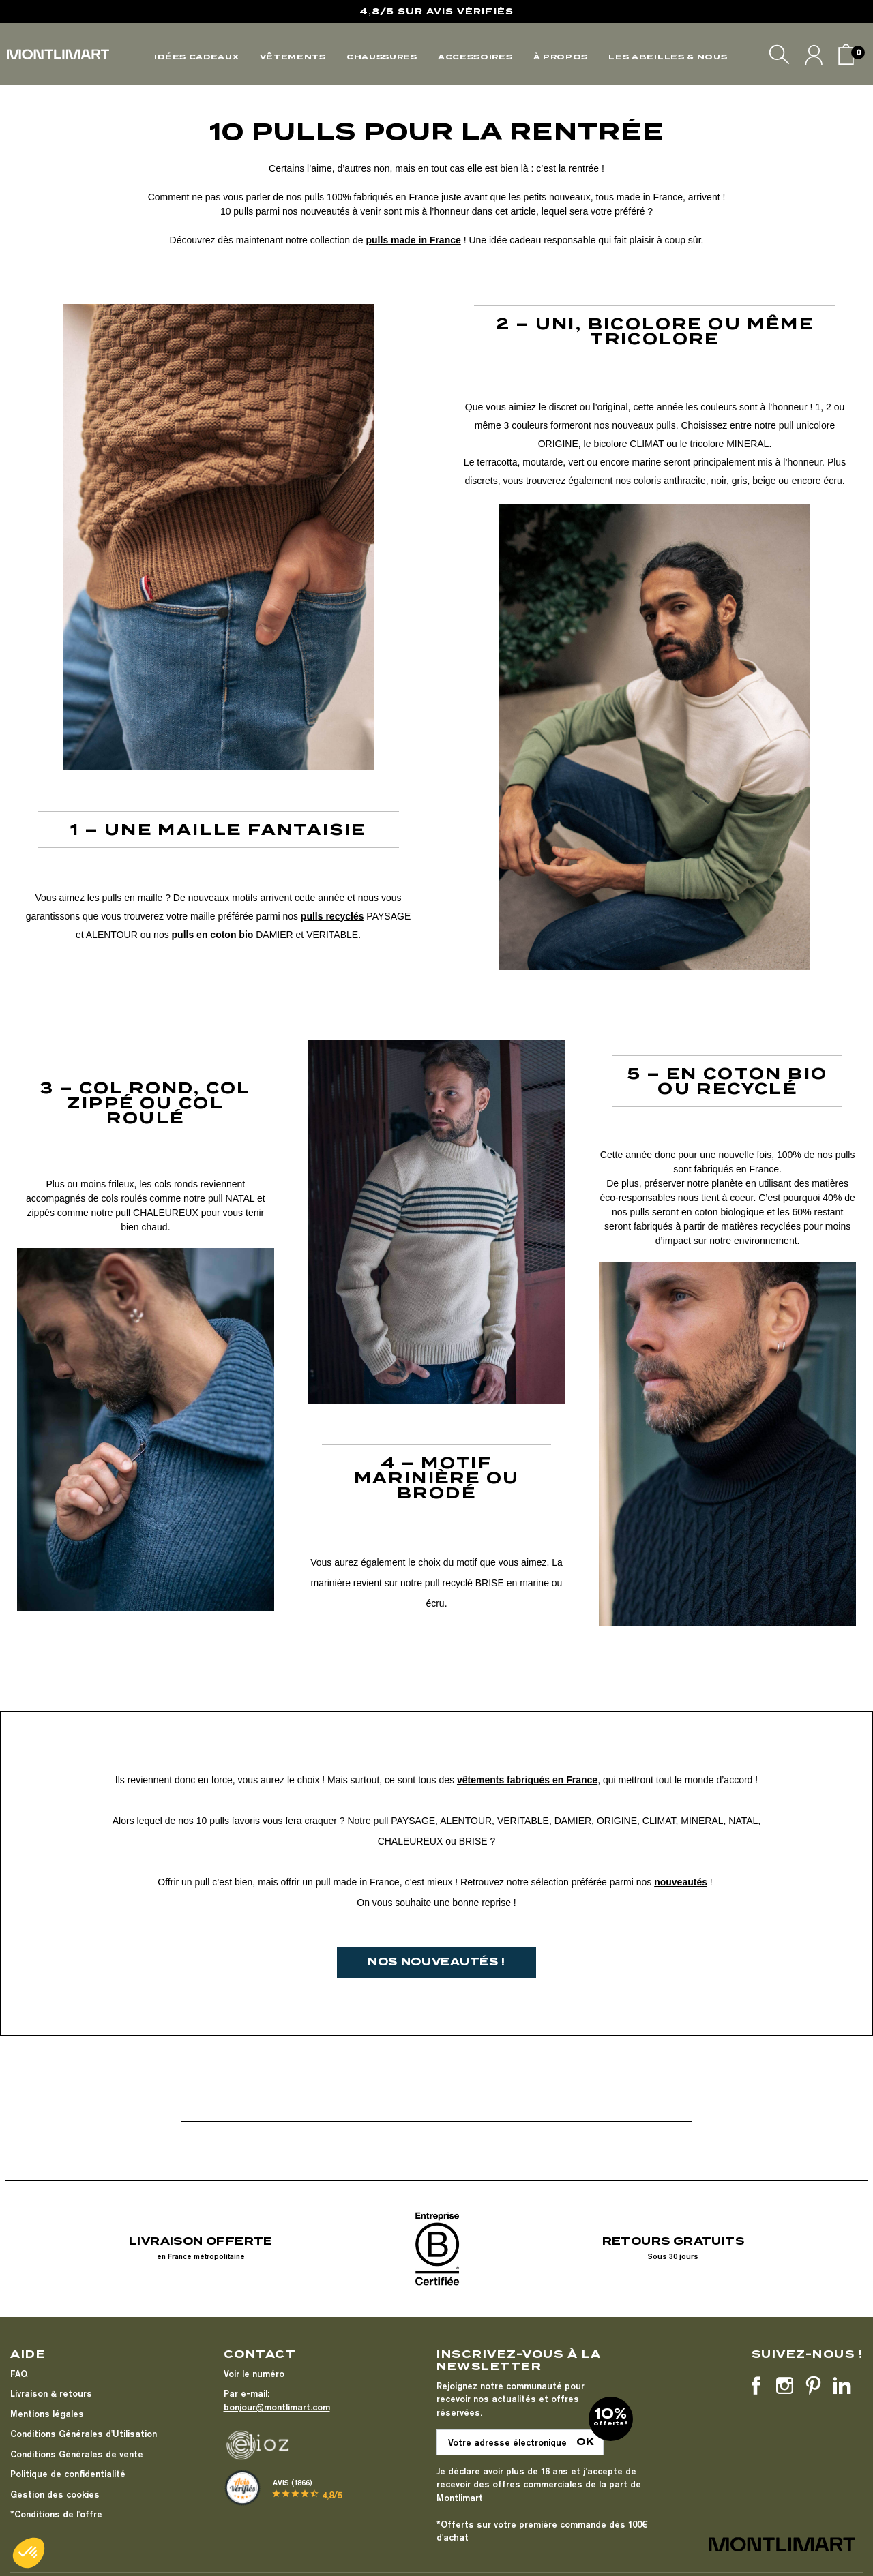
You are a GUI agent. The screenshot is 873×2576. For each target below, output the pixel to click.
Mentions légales (47, 2413)
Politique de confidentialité (67, 2473)
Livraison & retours (51, 2393)
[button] (28, 2552)
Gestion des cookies (55, 2494)
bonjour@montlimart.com (277, 2406)
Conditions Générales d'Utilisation (83, 2433)
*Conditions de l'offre (56, 2514)
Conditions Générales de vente (76, 2454)
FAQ (18, 2373)
